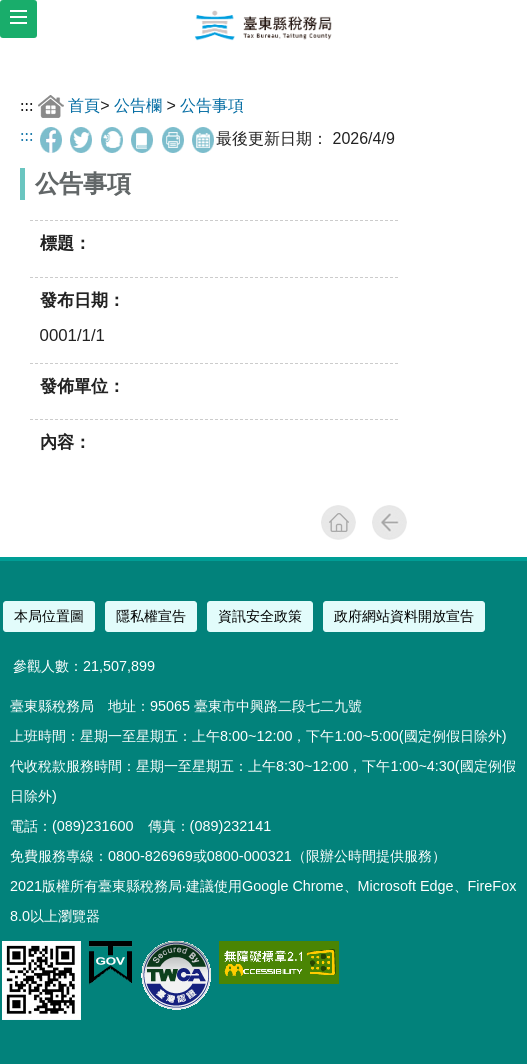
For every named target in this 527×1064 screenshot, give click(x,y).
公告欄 (138, 105)
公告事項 (212, 105)
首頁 (84, 105)
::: (26, 105)
